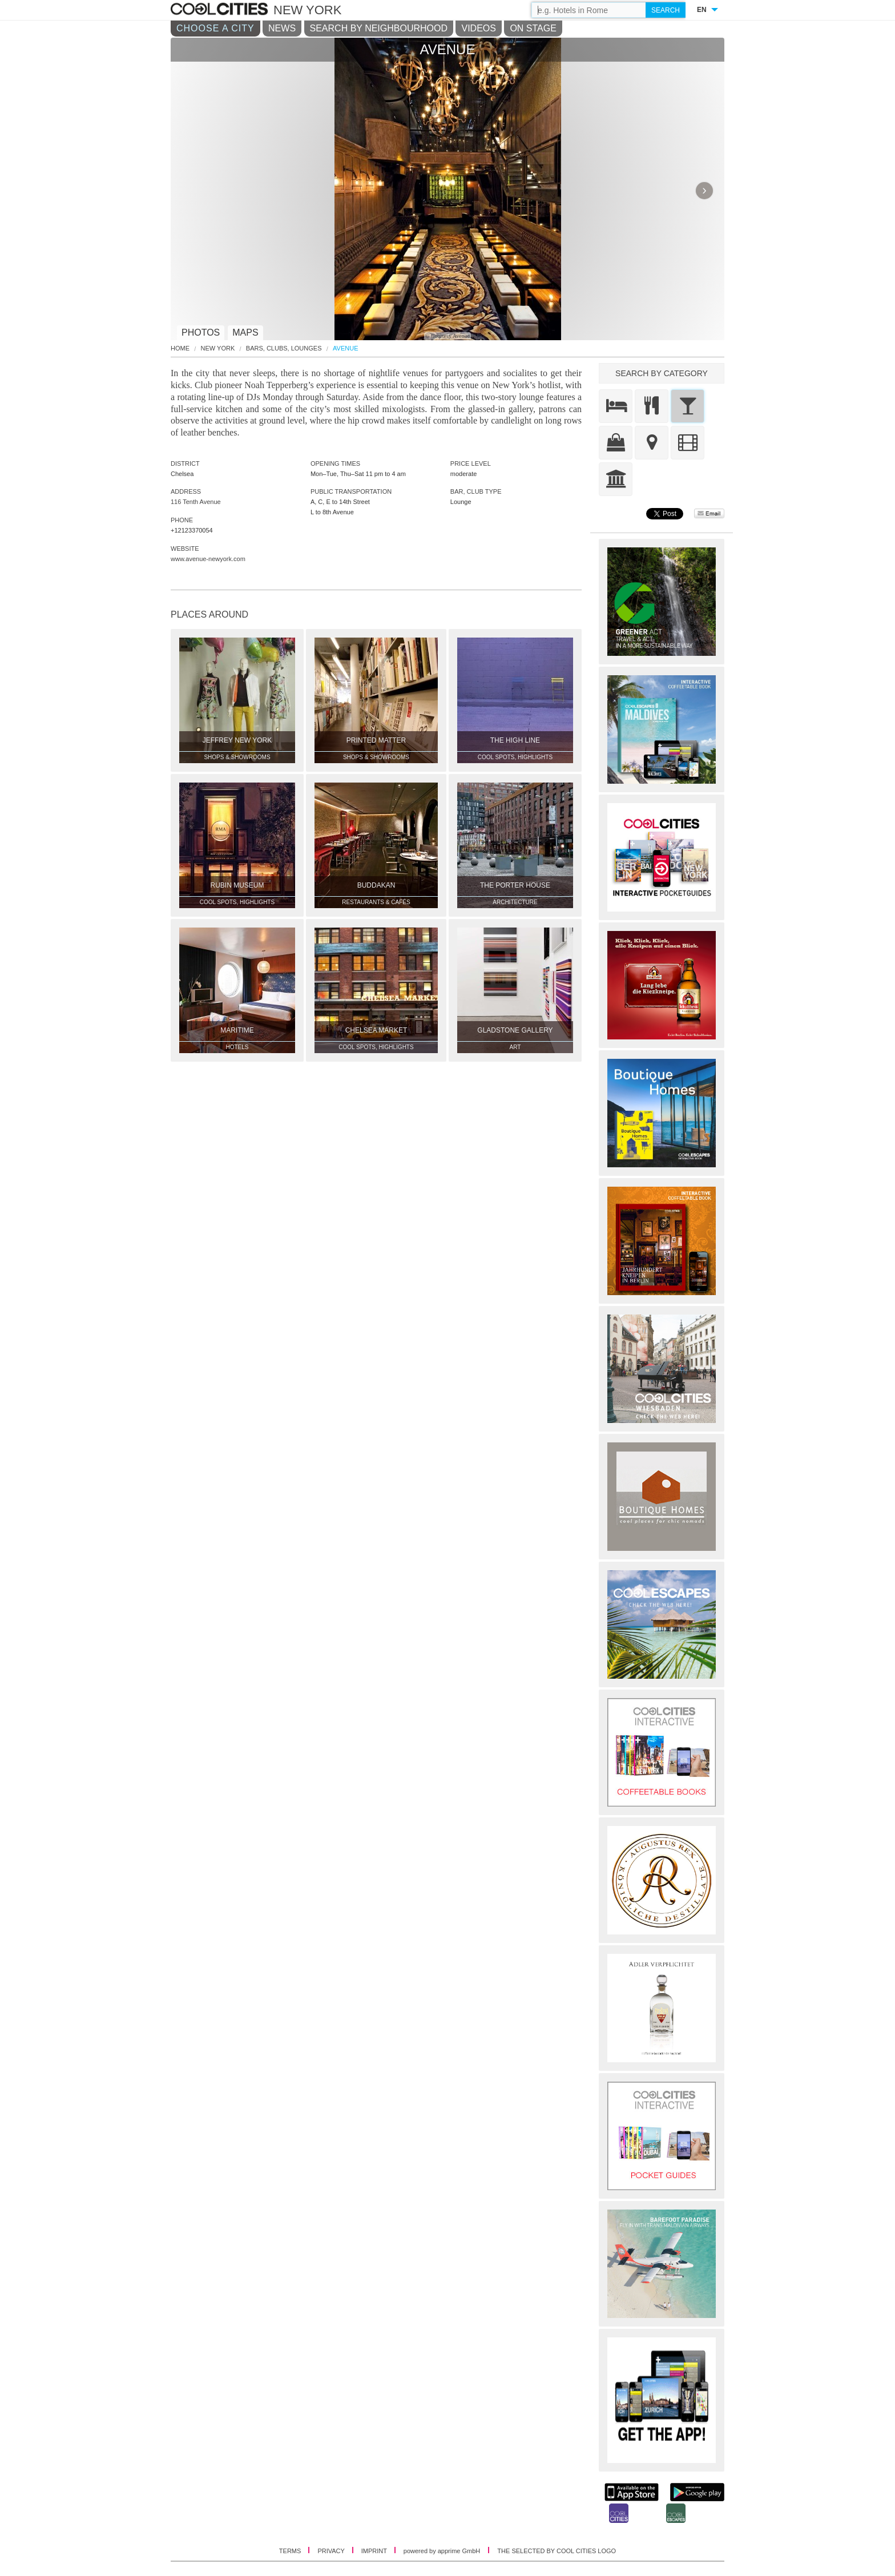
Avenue (345, 348)
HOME (180, 348)
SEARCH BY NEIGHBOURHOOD (379, 28)
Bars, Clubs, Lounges (284, 348)
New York (218, 348)
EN (702, 10)
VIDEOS (478, 28)
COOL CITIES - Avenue (221, 9)
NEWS (282, 28)
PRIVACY (331, 2550)
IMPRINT (375, 2550)
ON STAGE (533, 28)
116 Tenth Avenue (196, 501)
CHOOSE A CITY (215, 28)
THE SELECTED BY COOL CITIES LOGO (556, 2550)
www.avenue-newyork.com (208, 558)
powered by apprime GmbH (442, 2550)
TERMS (291, 2550)
